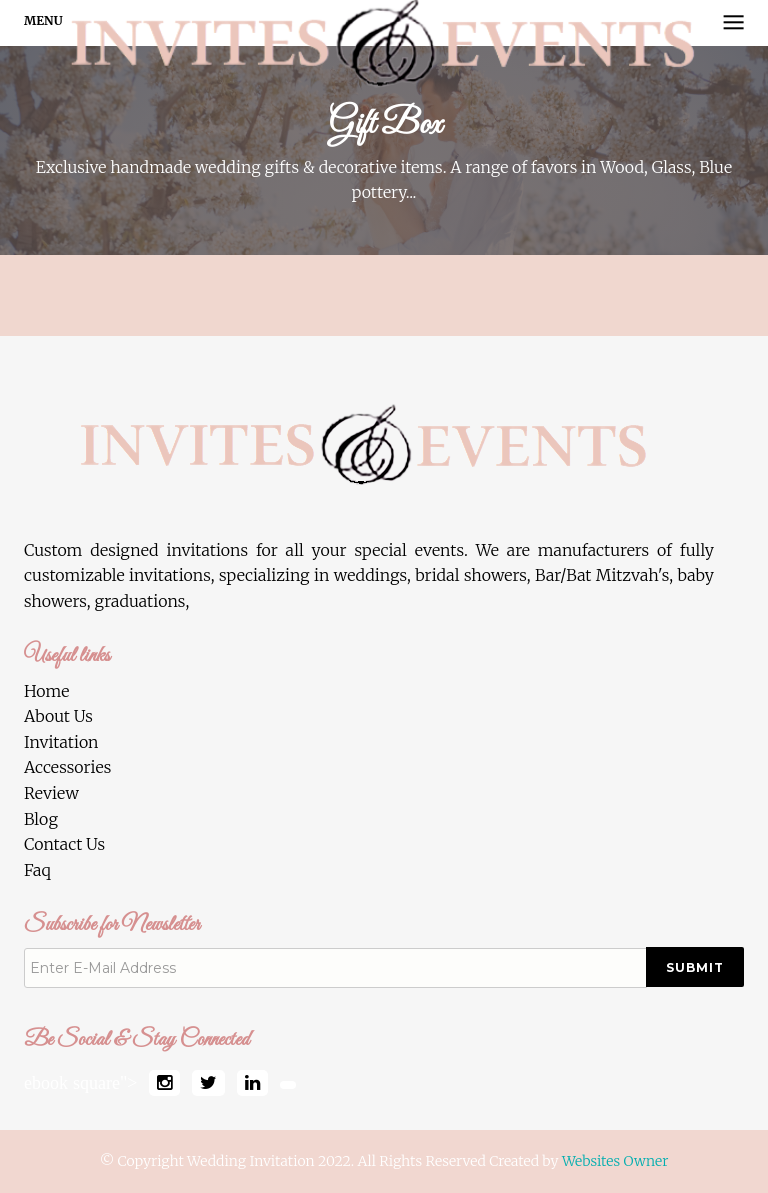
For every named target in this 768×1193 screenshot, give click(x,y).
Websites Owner (615, 1161)
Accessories (67, 767)
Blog (41, 819)
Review (51, 793)
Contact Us (64, 844)
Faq (37, 870)
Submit (695, 967)
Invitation (61, 742)
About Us (58, 716)
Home (46, 691)
